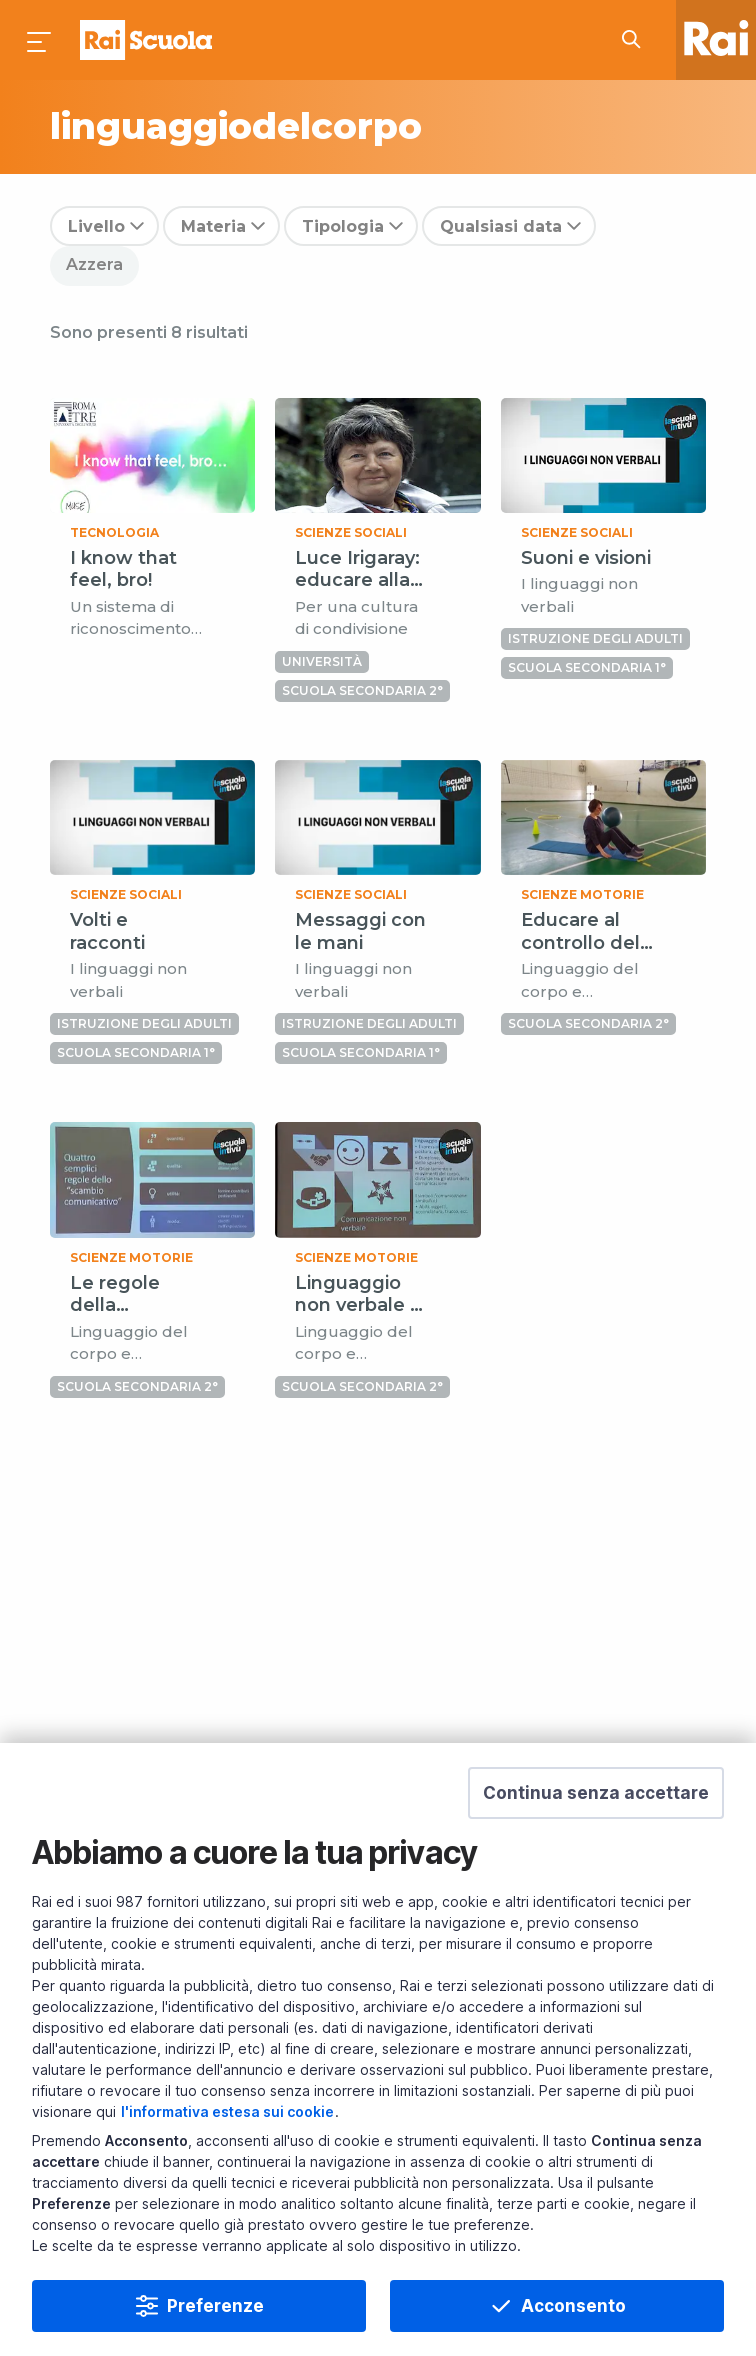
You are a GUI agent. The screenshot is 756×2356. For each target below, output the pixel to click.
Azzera (94, 264)
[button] (596, 1793)
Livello (96, 226)
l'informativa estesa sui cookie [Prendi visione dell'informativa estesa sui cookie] (227, 2111)
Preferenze (215, 2306)
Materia (213, 226)
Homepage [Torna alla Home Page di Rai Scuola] (146, 40)
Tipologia (343, 226)
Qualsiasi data (501, 226)
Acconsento (573, 2306)
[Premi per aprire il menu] (40, 40)
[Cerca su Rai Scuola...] (637, 40)
